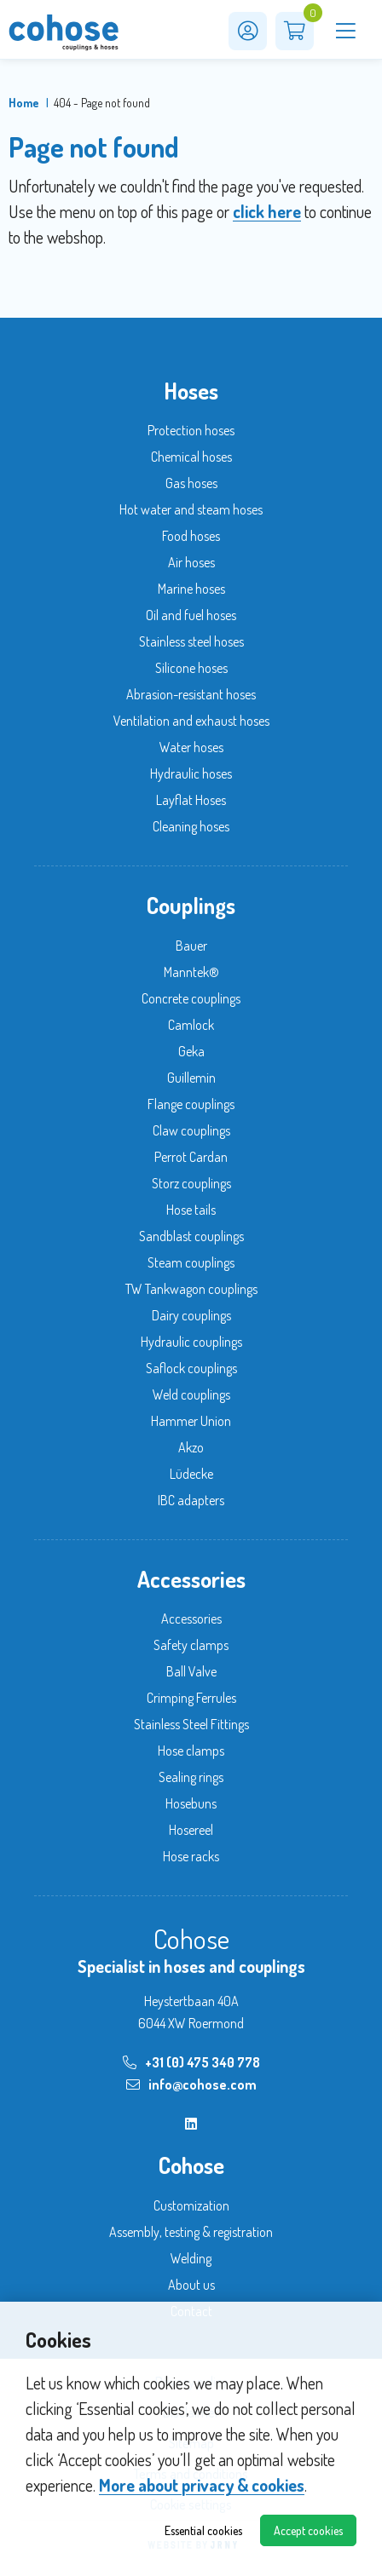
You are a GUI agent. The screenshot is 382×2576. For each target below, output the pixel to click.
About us (191, 2284)
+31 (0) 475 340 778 (191, 2062)
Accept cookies (308, 2530)
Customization (191, 2205)
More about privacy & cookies (201, 2485)
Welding (191, 2258)
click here (267, 211)
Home (24, 102)
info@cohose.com (191, 2084)
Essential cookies (203, 2530)
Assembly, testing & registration (191, 2231)
